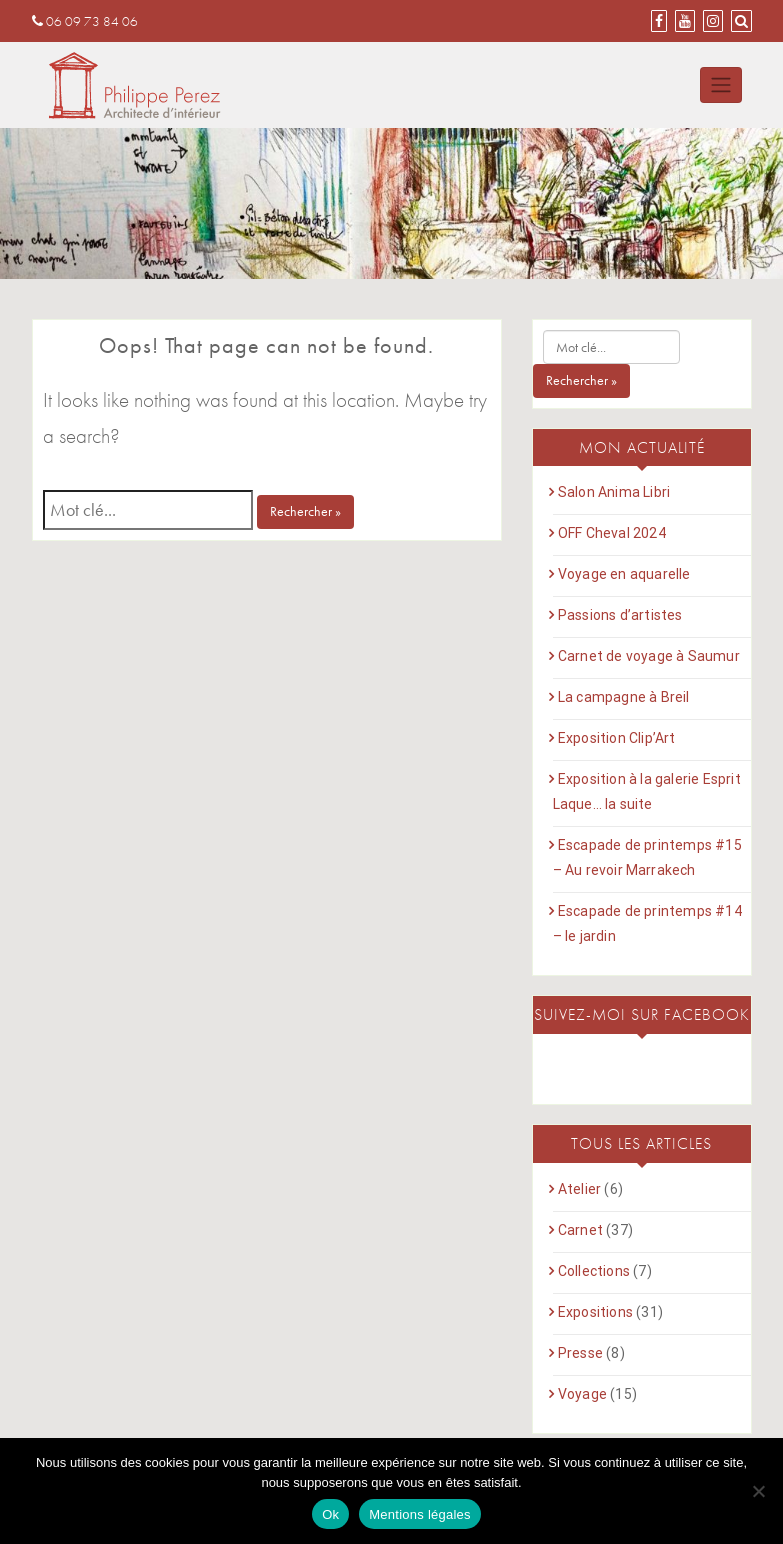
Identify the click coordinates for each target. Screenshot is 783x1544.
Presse (580, 1353)
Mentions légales (420, 1514)
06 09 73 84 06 (85, 21)
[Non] (758, 1491)
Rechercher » (305, 511)
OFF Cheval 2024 (612, 533)
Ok (330, 1514)
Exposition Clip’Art (617, 738)
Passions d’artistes (620, 615)
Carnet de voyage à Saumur (649, 656)
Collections (594, 1271)
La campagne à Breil (624, 697)
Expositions (595, 1312)
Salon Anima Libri (614, 492)
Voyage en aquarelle (624, 574)
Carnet (580, 1230)
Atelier (579, 1189)
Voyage (582, 1394)
